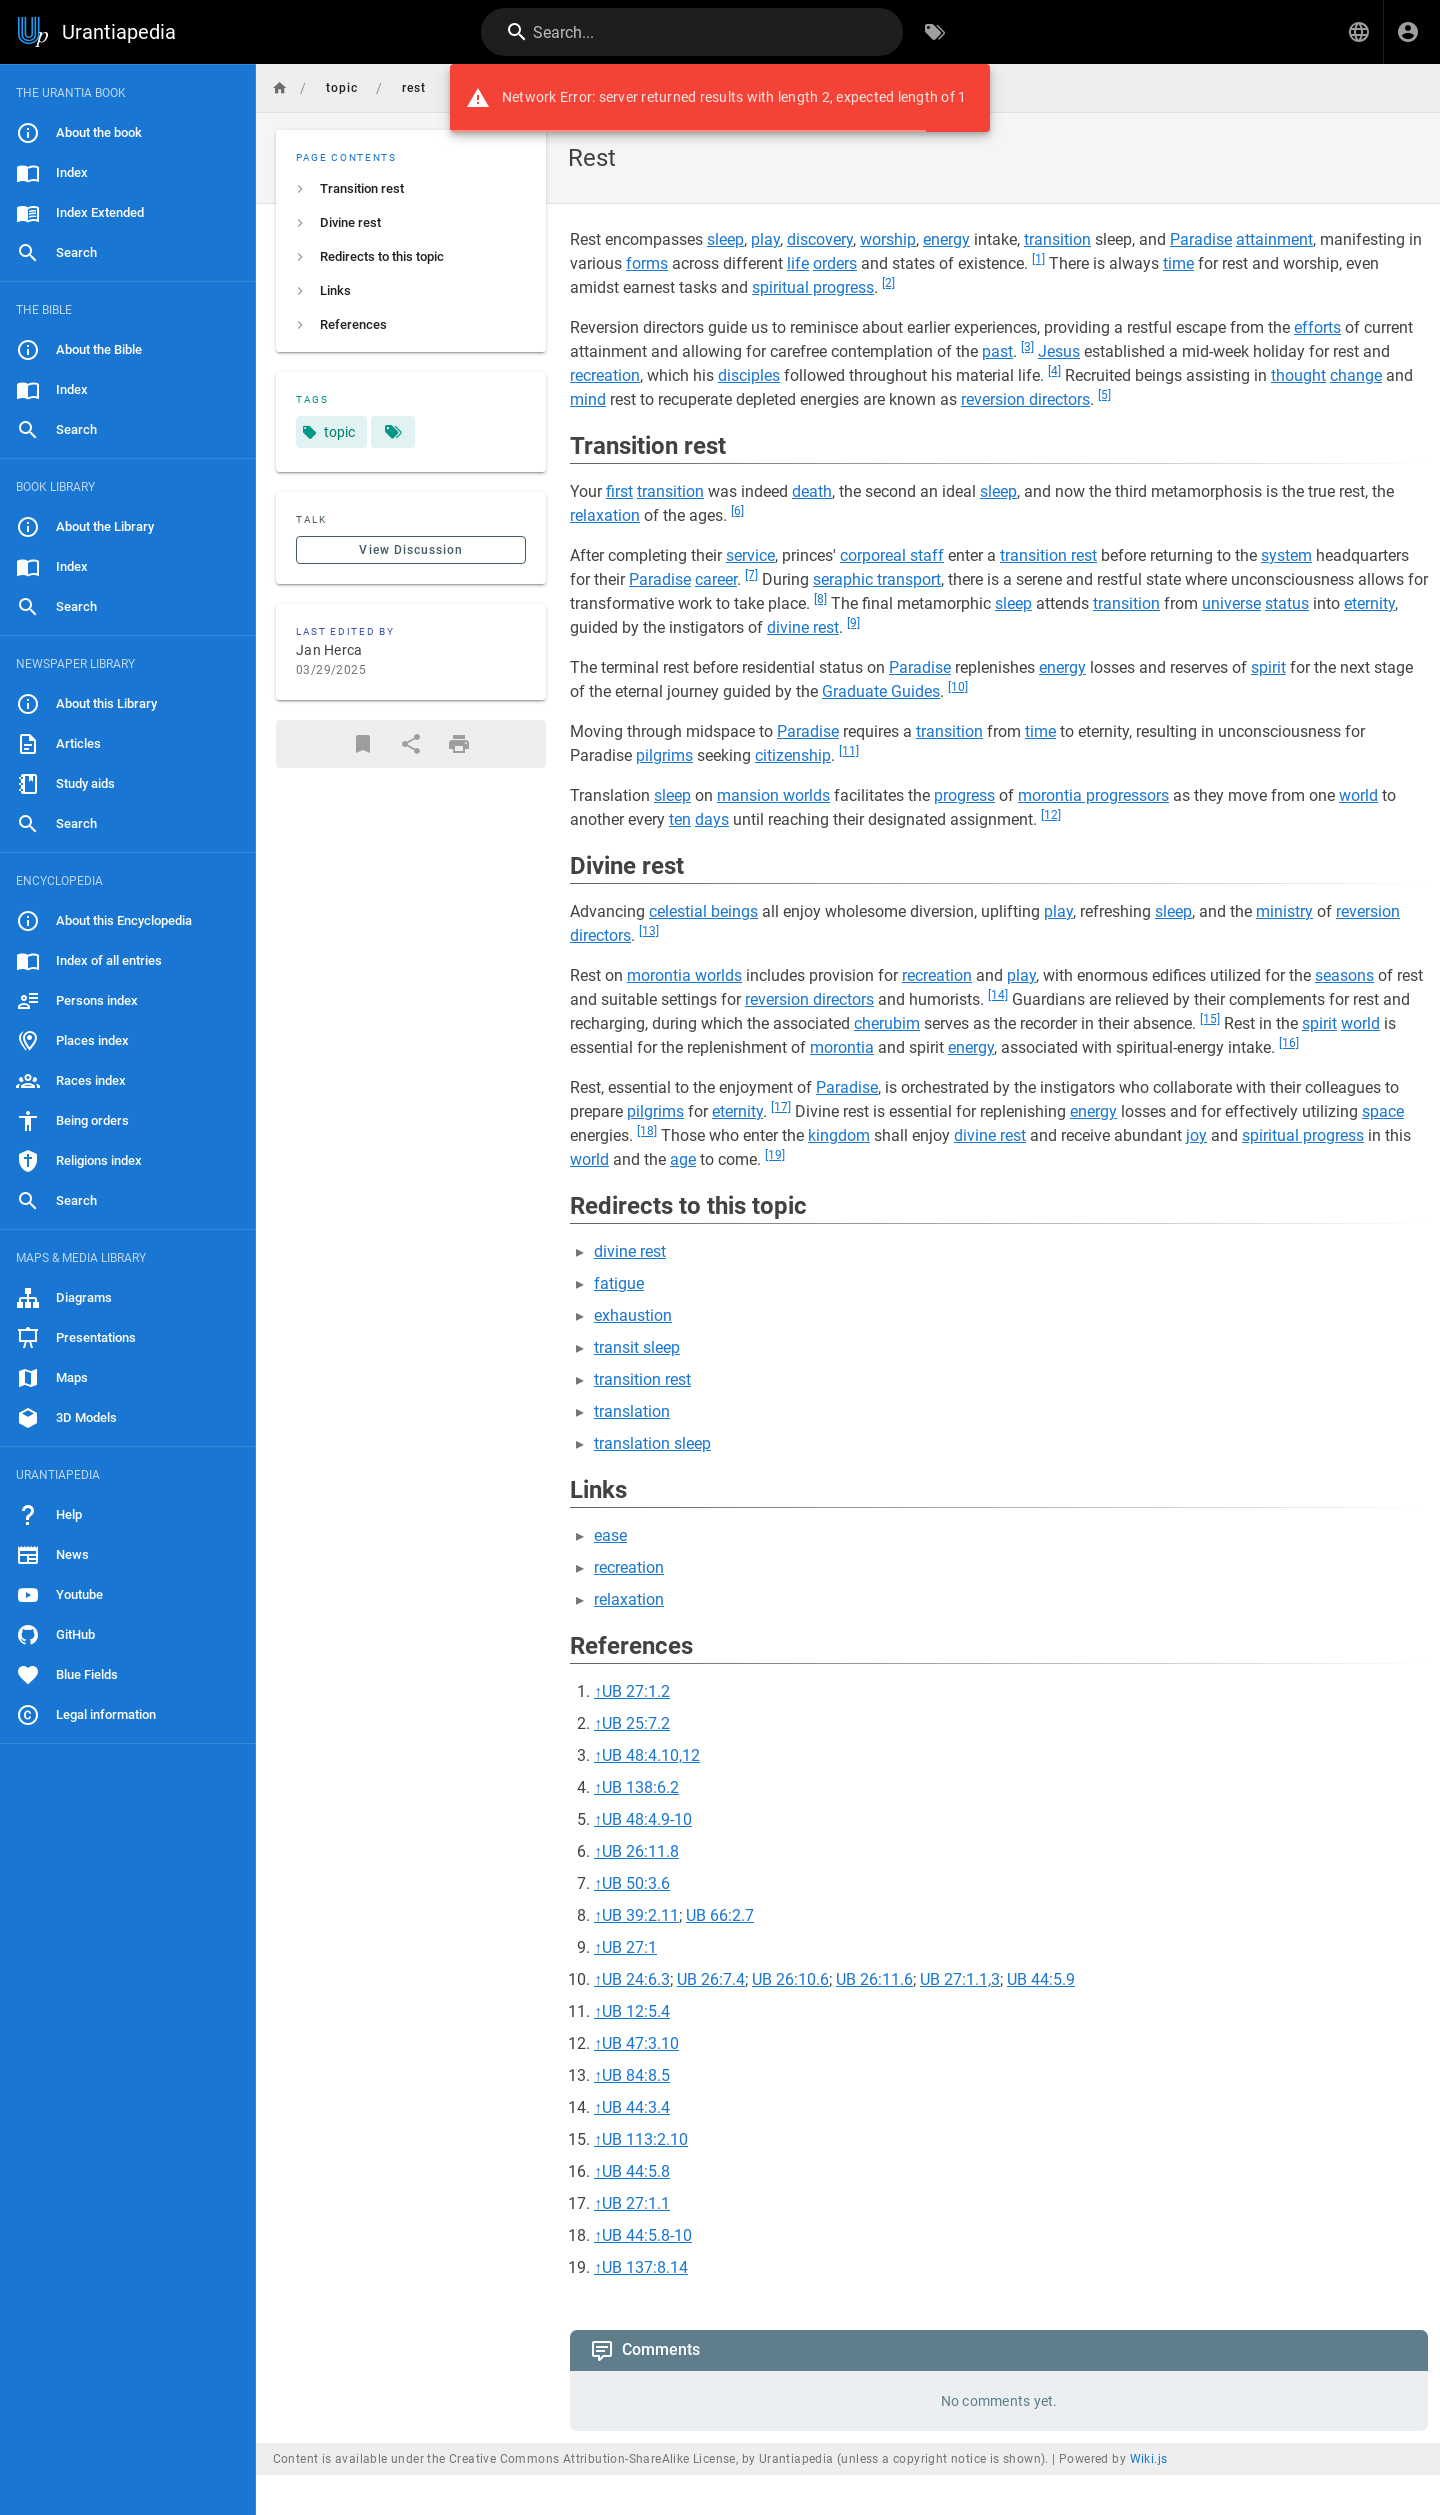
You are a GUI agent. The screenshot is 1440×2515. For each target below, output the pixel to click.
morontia (842, 1047)
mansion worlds (773, 795)
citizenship (793, 755)
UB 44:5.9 (1041, 1979)
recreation (605, 375)
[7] (751, 575)
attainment (1274, 239)
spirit (1268, 667)
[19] (775, 1155)
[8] (820, 599)
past (997, 351)
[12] (1051, 815)
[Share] (411, 744)
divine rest (803, 627)
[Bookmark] (363, 744)
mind (588, 399)
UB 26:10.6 (790, 1979)
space (1383, 1111)
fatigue (619, 1283)
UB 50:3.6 (636, 1883)
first (619, 491)
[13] (649, 931)
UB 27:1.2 (636, 1691)
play (765, 239)
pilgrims (664, 755)
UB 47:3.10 (640, 2043)
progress (964, 795)
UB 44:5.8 (636, 2171)
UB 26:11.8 (640, 1851)
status (1287, 603)
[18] (647, 1131)
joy (1196, 1135)
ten (680, 819)
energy (946, 239)
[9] (853, 623)
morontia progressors (1093, 795)
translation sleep (652, 1443)
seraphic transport (877, 579)
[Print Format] (459, 744)
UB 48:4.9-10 (647, 1819)
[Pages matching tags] (393, 432)
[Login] (1408, 32)
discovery (820, 239)
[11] (849, 751)
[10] (958, 687)
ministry (1284, 911)
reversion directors (1025, 399)
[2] (888, 283)
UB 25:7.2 (636, 1723)
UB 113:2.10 (645, 2139)
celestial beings (703, 911)
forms (647, 263)
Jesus (1059, 351)
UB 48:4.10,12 (651, 1755)
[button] (1359, 32)
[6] (737, 511)
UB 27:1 (629, 1947)
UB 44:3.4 (636, 2107)
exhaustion (633, 1315)
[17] (781, 1107)
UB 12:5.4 (636, 2011)
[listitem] (411, 189)
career (716, 579)
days (712, 819)
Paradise (1201, 239)
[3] (1027, 347)
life (798, 263)
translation (632, 1411)
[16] (1289, 1043)
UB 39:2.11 (640, 1915)
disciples (749, 375)
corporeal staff (892, 555)
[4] (1054, 371)
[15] (1210, 1019)
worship (888, 239)
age (683, 1159)
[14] (998, 995)
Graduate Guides (881, 691)
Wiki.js (1149, 2459)
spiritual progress (813, 287)
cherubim (887, 1023)
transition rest (1048, 555)
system (1286, 555)
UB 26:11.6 (874, 1979)
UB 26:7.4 (711, 1979)
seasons (1344, 975)
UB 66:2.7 (720, 1915)
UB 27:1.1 (636, 2203)
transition (1057, 239)
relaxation (605, 515)
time (1178, 263)
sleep (725, 239)
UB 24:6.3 (636, 1979)
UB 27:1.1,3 (960, 1979)
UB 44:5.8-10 (647, 2235)
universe (1231, 603)
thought (1298, 375)
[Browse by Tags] (935, 32)
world (1358, 795)
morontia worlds (684, 975)
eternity (1369, 603)
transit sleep (637, 1347)
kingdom (839, 1135)
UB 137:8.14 (645, 2267)
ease (610, 1535)
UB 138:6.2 (640, 1787)
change (1356, 375)
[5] (1104, 395)
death (812, 491)
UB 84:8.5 (636, 2075)
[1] (1038, 259)
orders (835, 263)
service (750, 555)
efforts (1317, 327)
